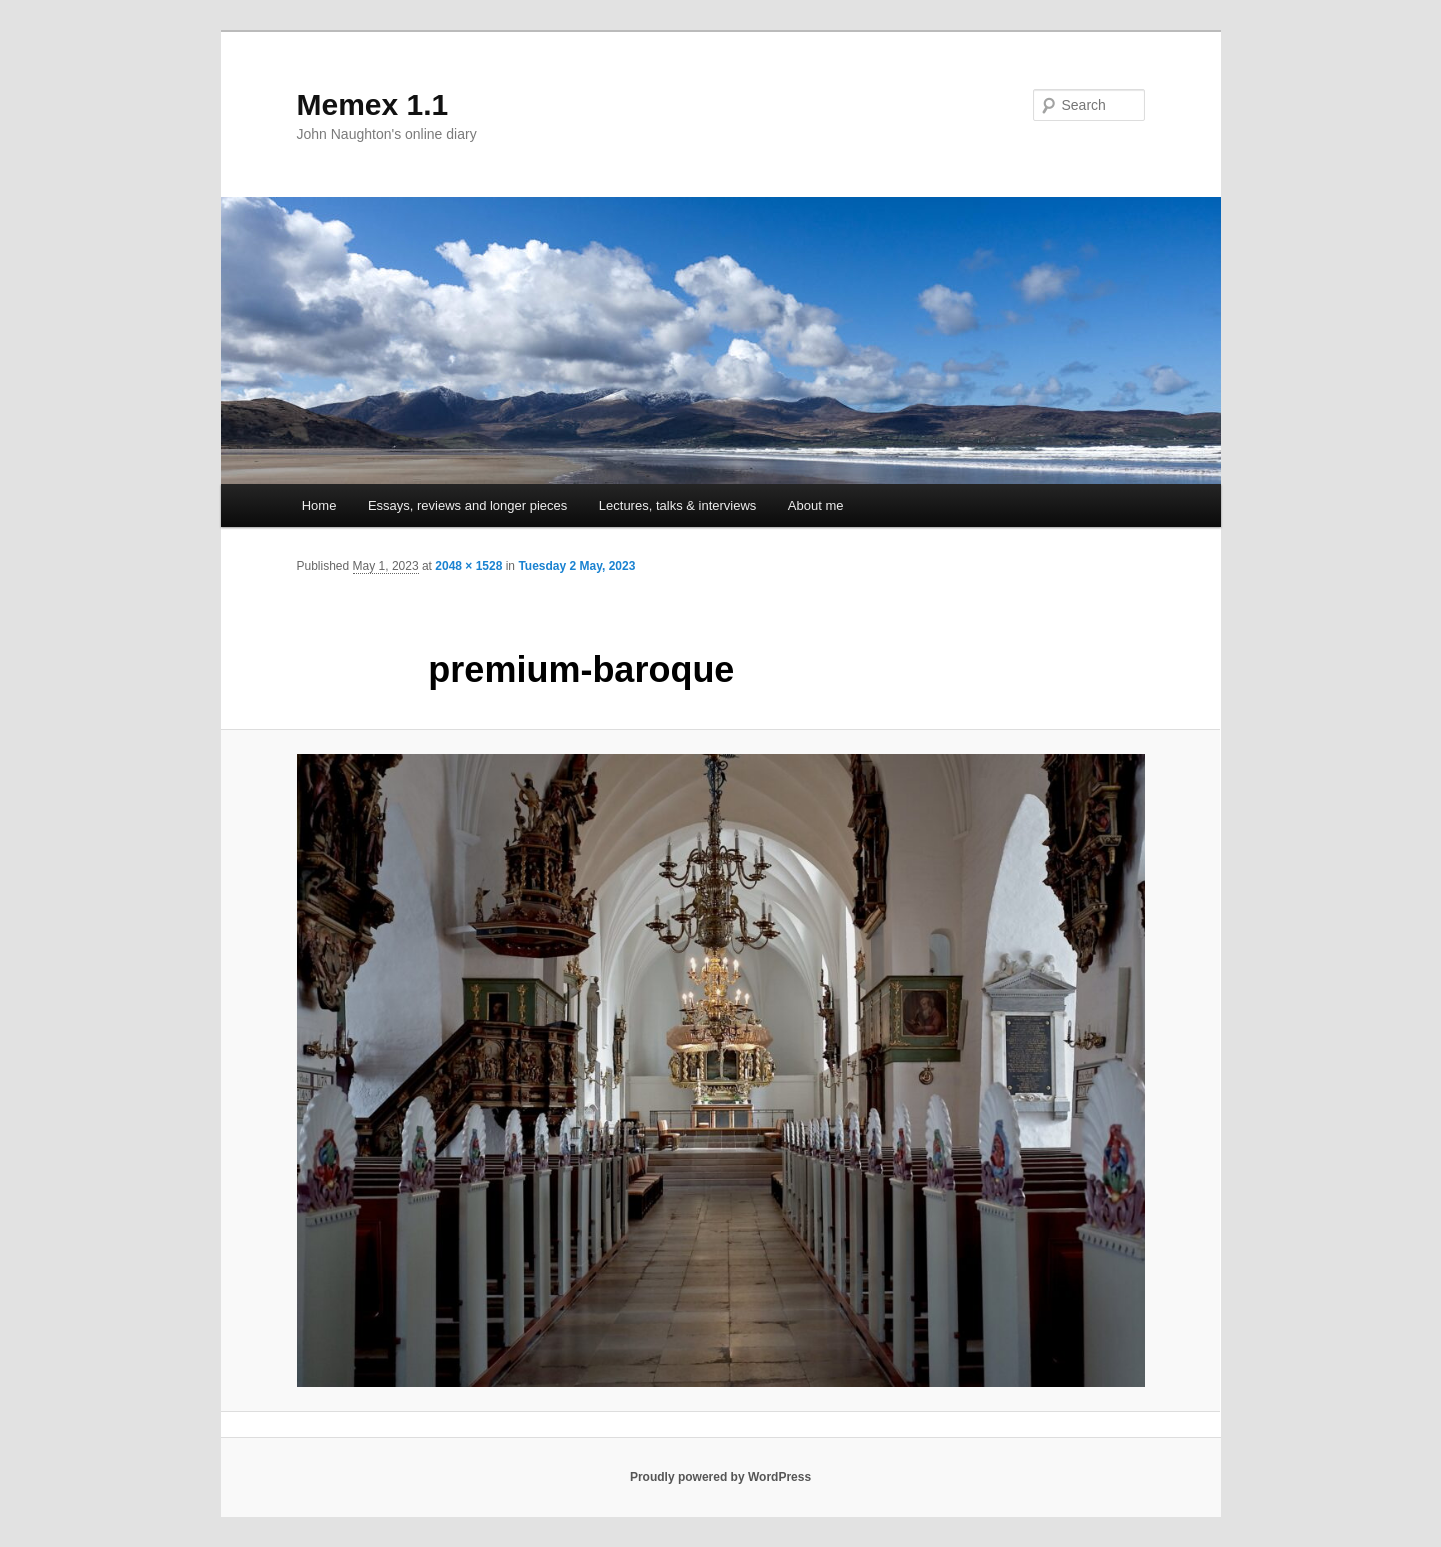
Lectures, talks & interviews (678, 505)
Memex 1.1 (373, 104)
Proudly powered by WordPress (720, 1477)
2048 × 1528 (468, 566)
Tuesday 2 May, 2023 (576, 566)
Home (319, 505)
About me (816, 505)
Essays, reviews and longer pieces (467, 505)
